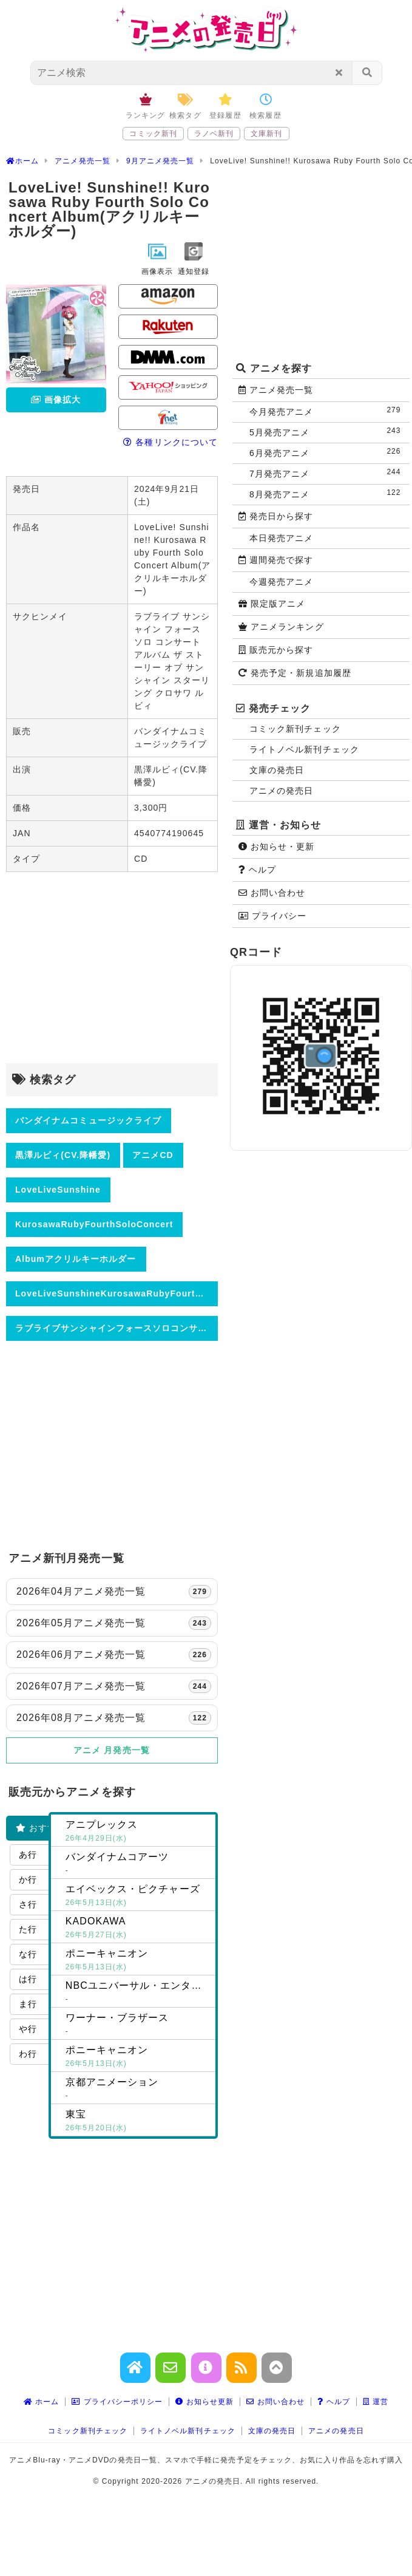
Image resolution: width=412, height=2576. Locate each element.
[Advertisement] (112, 969)
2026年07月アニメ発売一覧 (113, 1686)
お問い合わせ (271, 893)
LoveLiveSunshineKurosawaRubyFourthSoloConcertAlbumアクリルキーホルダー (116, 1293)
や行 (28, 2029)
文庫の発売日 (276, 770)
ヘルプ (257, 869)
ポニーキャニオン (138, 1961)
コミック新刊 (153, 133)
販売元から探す (276, 650)
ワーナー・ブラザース (138, 2025)
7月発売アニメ (327, 473)
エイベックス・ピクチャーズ (138, 1896)
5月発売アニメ (327, 431)
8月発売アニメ (327, 493)
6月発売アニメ (327, 452)
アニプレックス (138, 1832)
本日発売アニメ (281, 538)
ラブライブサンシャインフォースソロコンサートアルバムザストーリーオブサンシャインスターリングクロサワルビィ (116, 1328)
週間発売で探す (276, 560)
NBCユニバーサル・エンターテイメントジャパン (140, 1993)
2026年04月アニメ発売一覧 (113, 1591)
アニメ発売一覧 (276, 390)
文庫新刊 (266, 133)
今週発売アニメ (281, 582)
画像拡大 (56, 399)
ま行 (28, 2004)
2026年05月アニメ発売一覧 (113, 1623)
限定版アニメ (271, 603)
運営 (376, 2401)
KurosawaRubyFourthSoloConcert (94, 1224)
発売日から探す (276, 516)
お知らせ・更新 (276, 846)
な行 (28, 1954)
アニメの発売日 (281, 791)
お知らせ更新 (204, 2401)
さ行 (28, 1904)
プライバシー (272, 916)
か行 (28, 1879)
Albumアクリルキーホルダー (76, 1259)
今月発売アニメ (327, 411)
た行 (28, 1929)
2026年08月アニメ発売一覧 (113, 1718)
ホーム (41, 2401)
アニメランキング (281, 627)
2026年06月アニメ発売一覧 (113, 1654)
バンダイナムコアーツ (138, 1864)
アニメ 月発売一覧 (111, 1750)
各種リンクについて (170, 442)
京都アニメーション (138, 2089)
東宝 (138, 2122)
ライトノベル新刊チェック (304, 749)
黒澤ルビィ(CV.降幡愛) (62, 1155)
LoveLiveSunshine (58, 1189)
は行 (28, 1979)
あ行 (28, 1854)
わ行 (28, 2054)
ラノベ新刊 (214, 133)
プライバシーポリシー (117, 2401)
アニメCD (153, 1155)
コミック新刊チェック (295, 729)
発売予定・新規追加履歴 (294, 673)
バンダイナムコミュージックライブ (88, 1120)
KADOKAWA (138, 1928)
